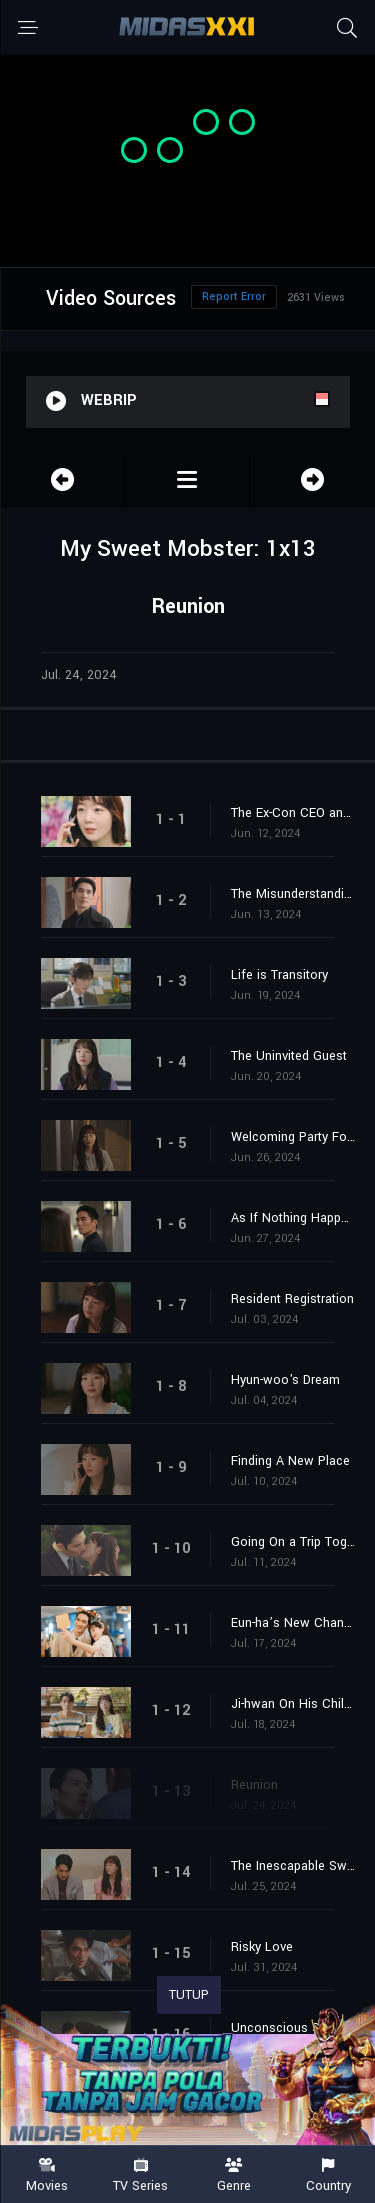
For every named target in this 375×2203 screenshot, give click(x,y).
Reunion (254, 1785)
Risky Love (262, 1947)
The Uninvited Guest (289, 1056)
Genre (235, 2175)
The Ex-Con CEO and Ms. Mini (293, 813)
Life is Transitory (279, 975)
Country (328, 2175)
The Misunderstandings (293, 894)
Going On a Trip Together (293, 1542)
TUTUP (189, 1995)
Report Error (234, 296)
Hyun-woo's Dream (285, 1380)
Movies (47, 2175)
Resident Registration (292, 1299)
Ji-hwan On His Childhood (293, 1704)
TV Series (141, 2175)
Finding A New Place (290, 1461)
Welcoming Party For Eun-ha (293, 1137)
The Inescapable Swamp (293, 1866)
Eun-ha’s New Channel (293, 1623)
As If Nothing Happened (293, 1218)
